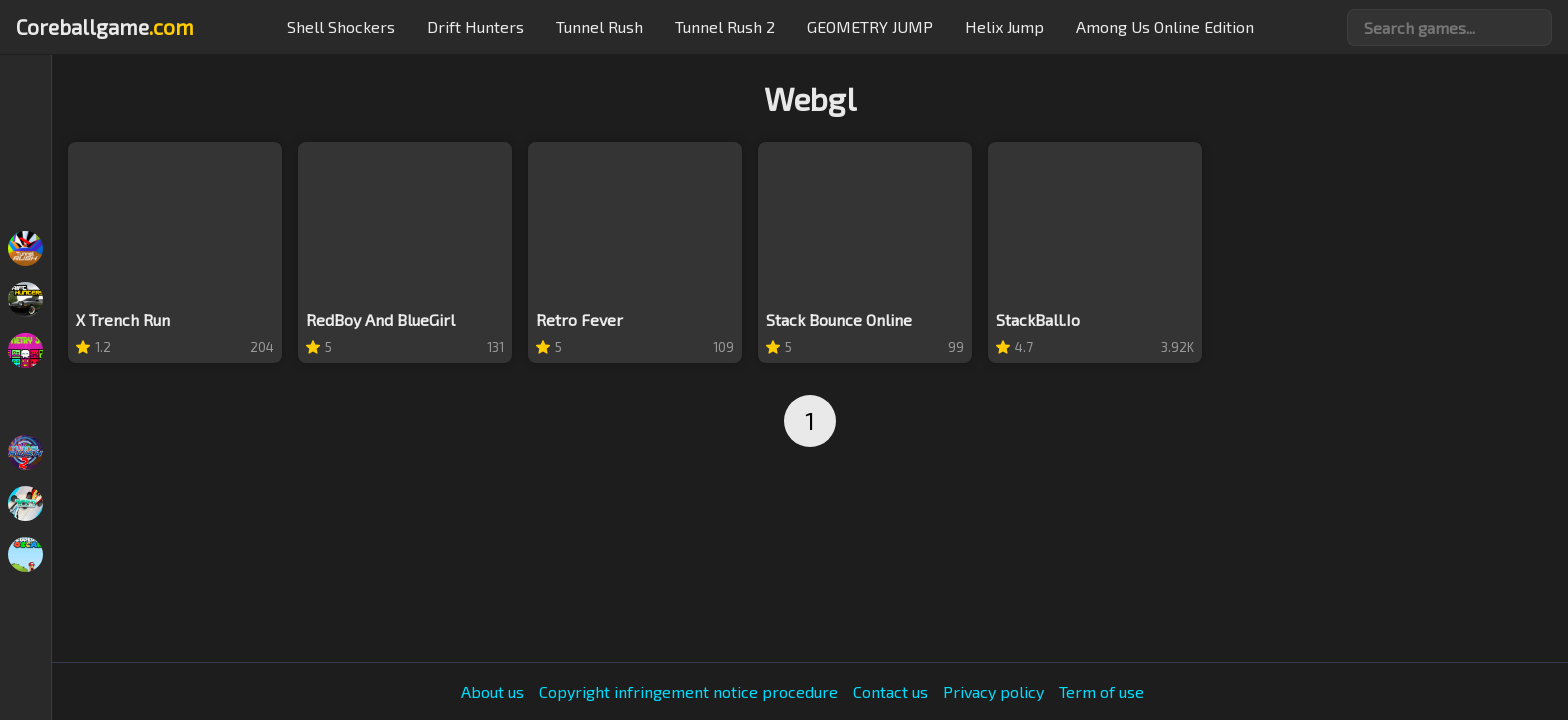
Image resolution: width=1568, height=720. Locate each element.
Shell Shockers (341, 26)
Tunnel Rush (599, 26)
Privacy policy (993, 692)
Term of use (1101, 692)
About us (492, 692)
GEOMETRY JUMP (870, 26)
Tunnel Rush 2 (725, 26)
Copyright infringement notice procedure (688, 692)
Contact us (890, 692)
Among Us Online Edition (1165, 26)
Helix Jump (1004, 26)
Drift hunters (475, 26)
